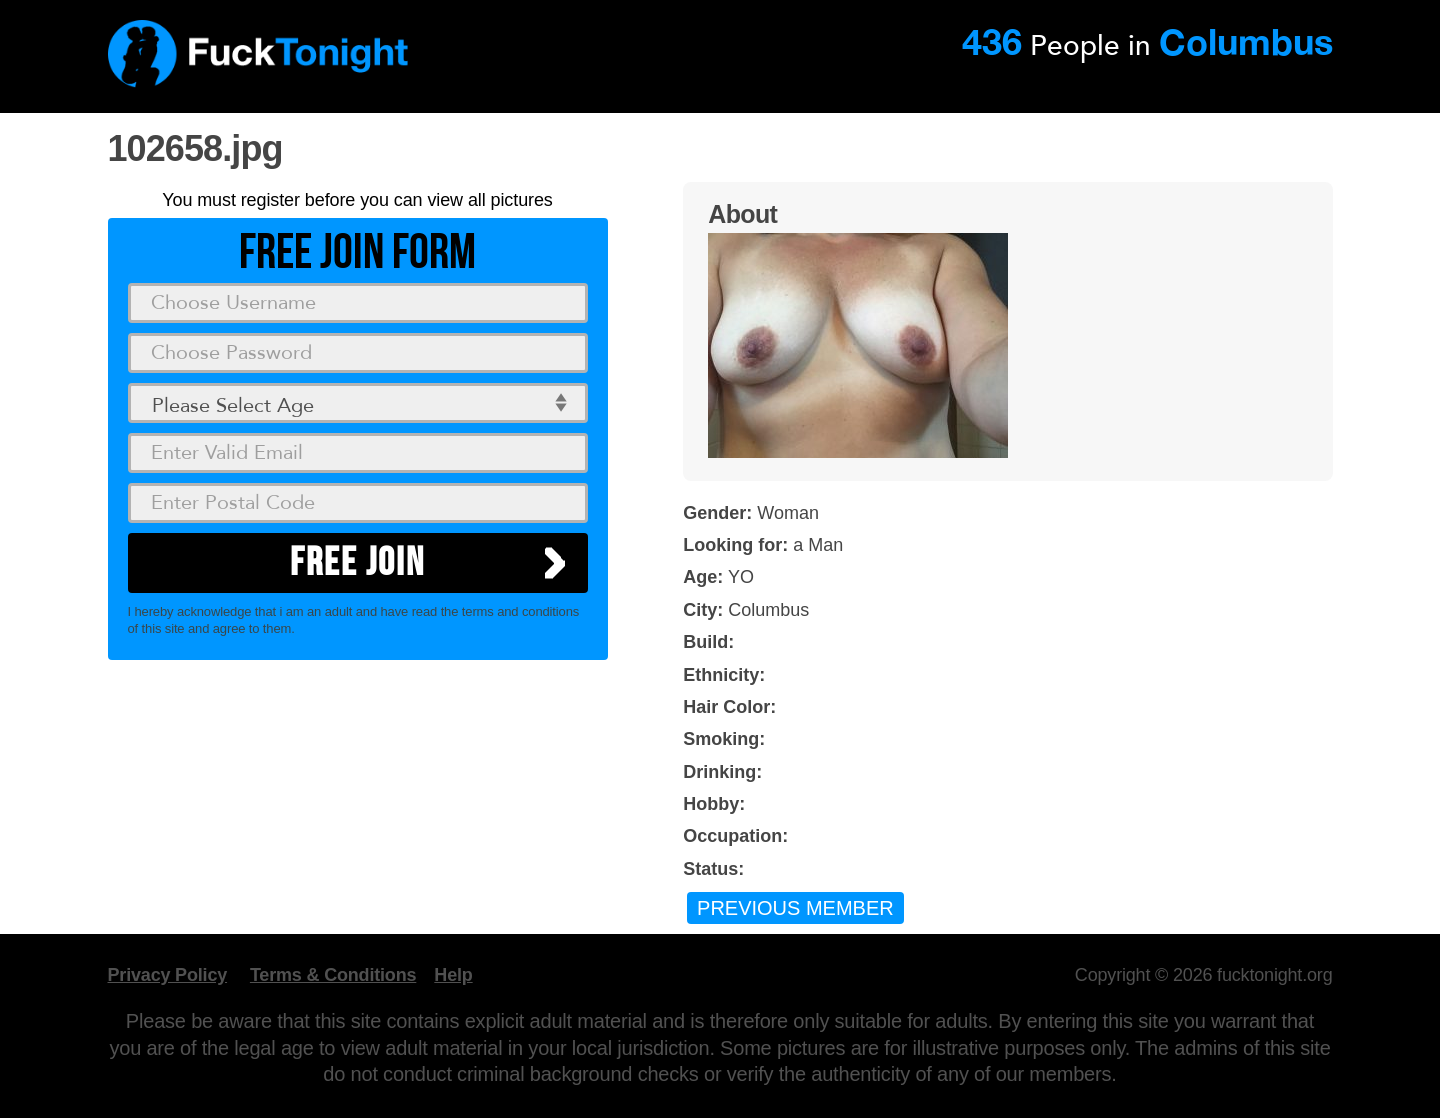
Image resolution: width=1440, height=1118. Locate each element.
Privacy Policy (168, 975)
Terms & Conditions (333, 975)
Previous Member (795, 908)
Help (453, 975)
